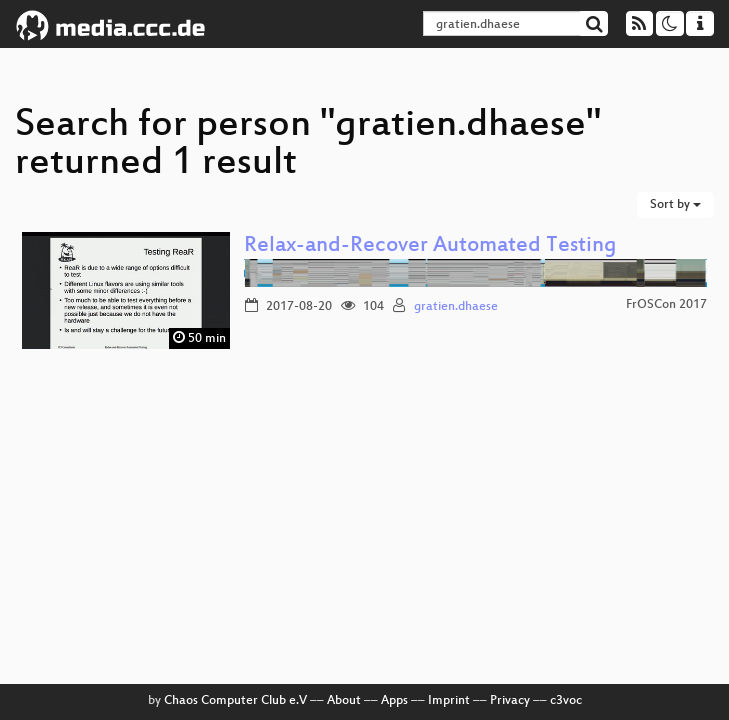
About (344, 701)
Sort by (675, 205)
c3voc (566, 701)
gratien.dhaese (456, 307)
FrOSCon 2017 (666, 305)
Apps (394, 701)
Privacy (510, 701)
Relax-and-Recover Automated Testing (430, 246)
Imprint (449, 701)
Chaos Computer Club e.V (235, 701)
